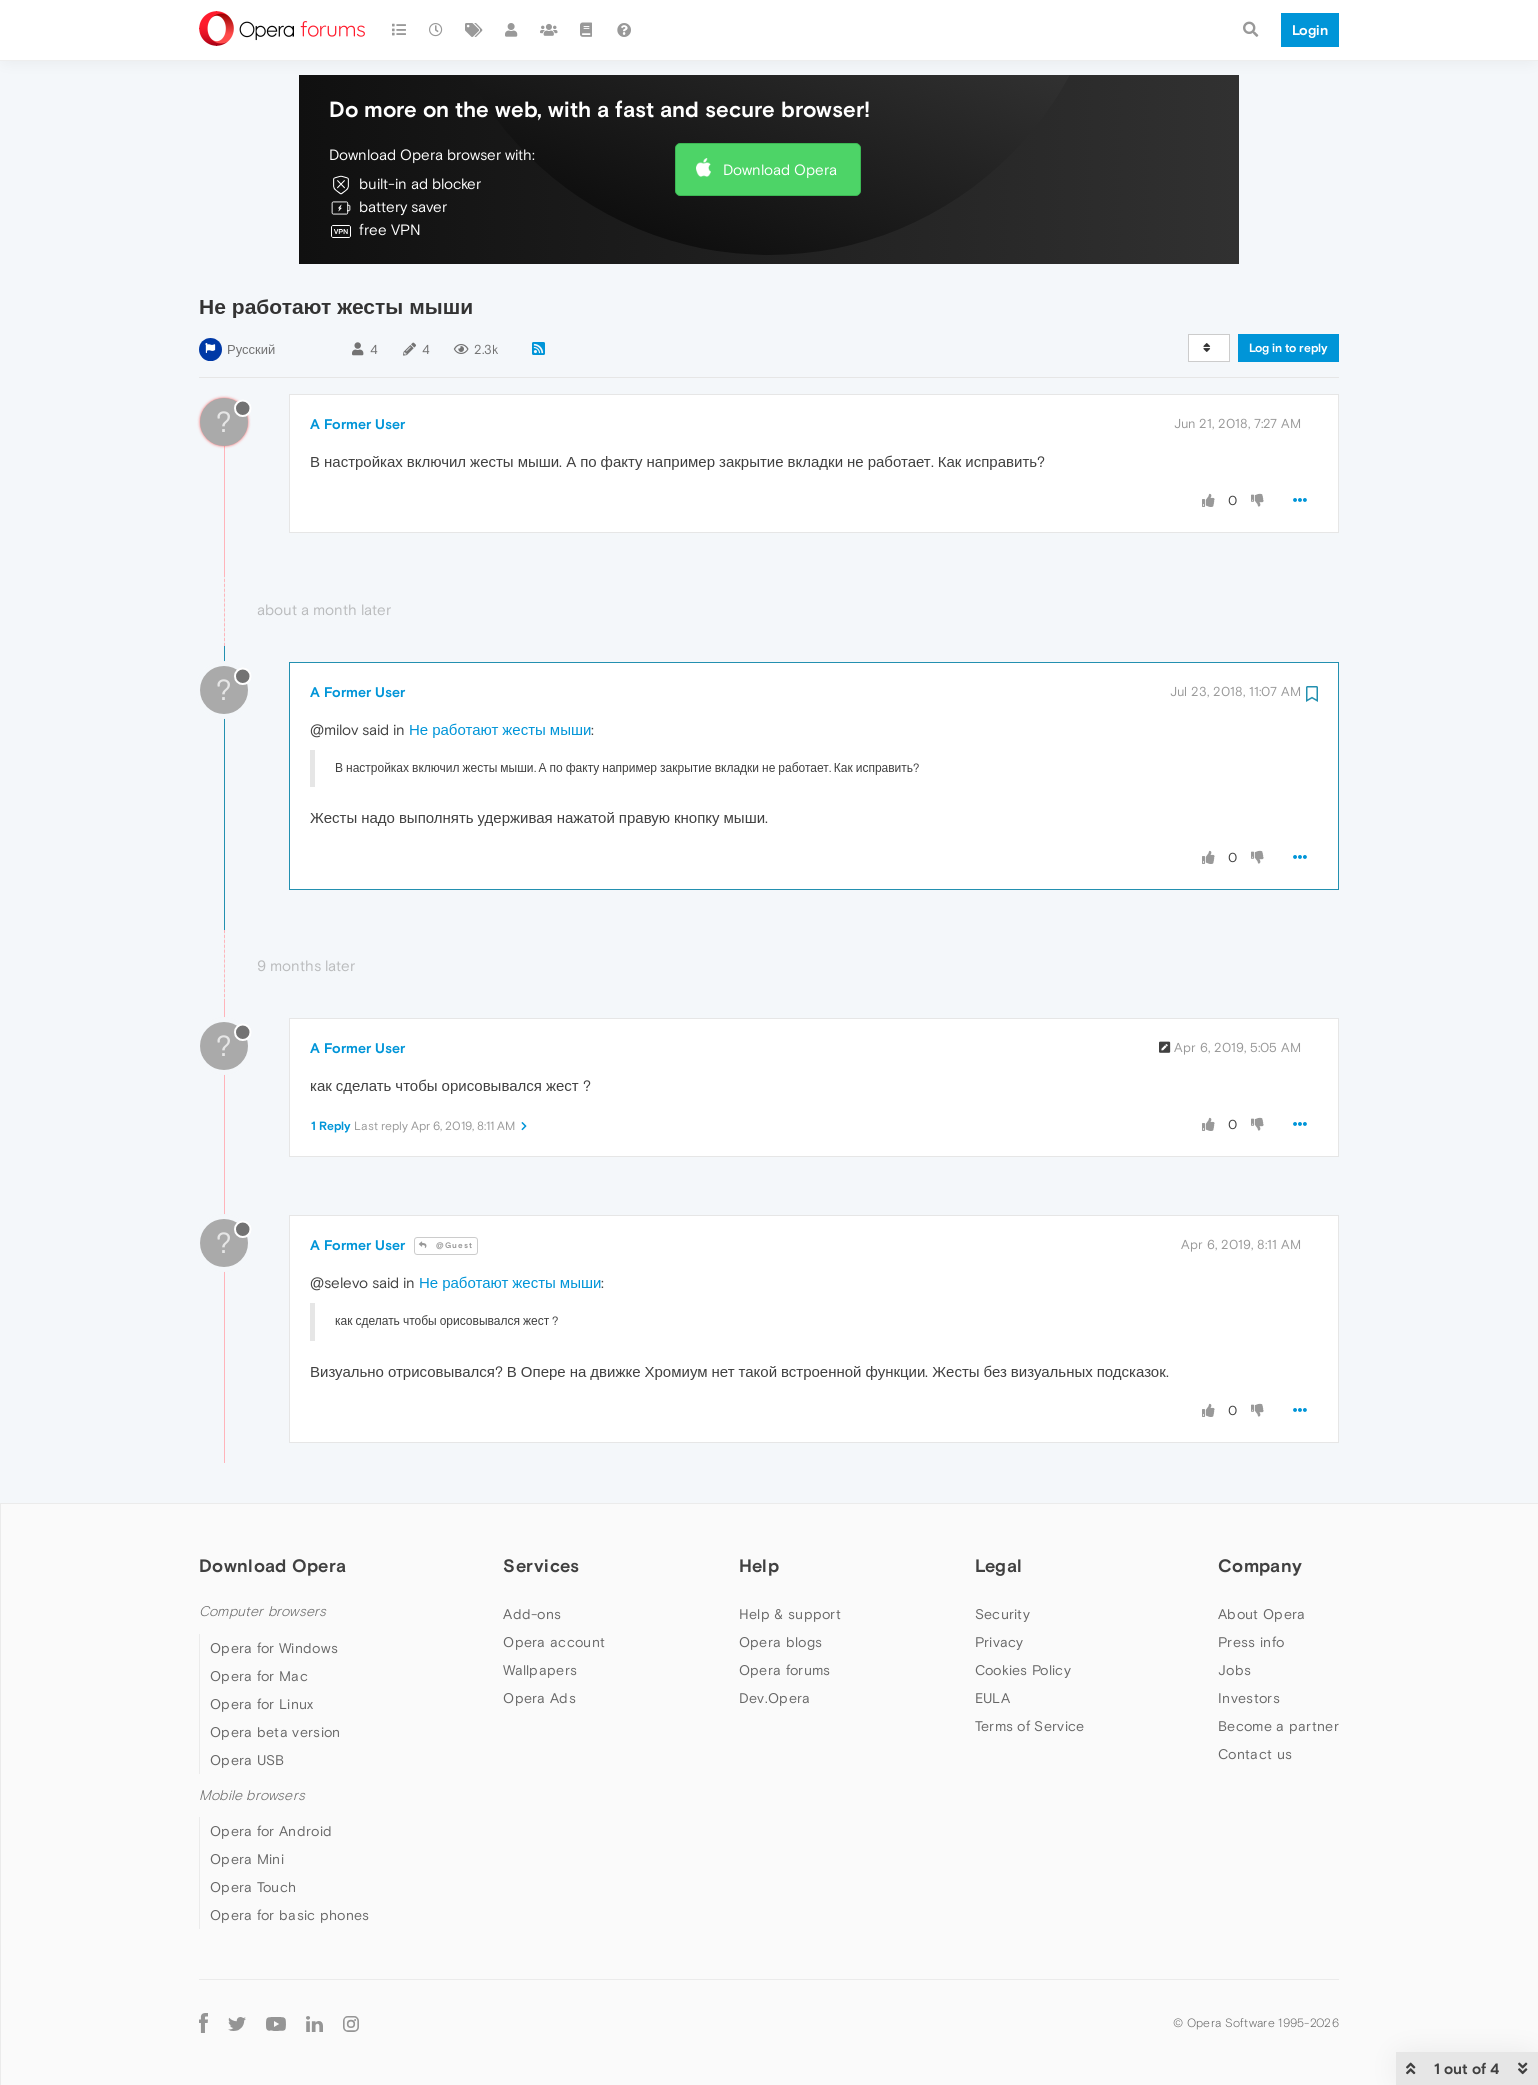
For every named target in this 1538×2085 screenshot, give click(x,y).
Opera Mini (247, 1859)
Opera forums (785, 1670)
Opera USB (247, 1760)
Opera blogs (780, 1642)
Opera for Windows (274, 1648)
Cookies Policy (1023, 1670)
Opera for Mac (259, 1676)
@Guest (446, 1245)
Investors (1249, 1698)
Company (1260, 1565)
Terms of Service (1030, 1726)
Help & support (790, 1614)
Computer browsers (262, 1611)
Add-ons (532, 1614)
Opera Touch (253, 1887)
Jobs (1234, 1670)
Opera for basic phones (290, 1915)
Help (759, 1565)
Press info (1251, 1642)
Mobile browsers (252, 1795)
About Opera (1261, 1614)
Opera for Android (271, 1831)
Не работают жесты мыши (500, 729)
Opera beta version (275, 1732)
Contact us (1255, 1754)
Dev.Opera (775, 1698)
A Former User (357, 424)
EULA (992, 1698)
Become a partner (1278, 1726)
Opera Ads (539, 1698)
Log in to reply (1288, 348)
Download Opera (780, 169)
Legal (999, 1565)
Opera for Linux (262, 1704)
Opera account (554, 1642)
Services (541, 1565)
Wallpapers (540, 1670)
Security (1002, 1614)
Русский (251, 349)
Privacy (999, 1642)
